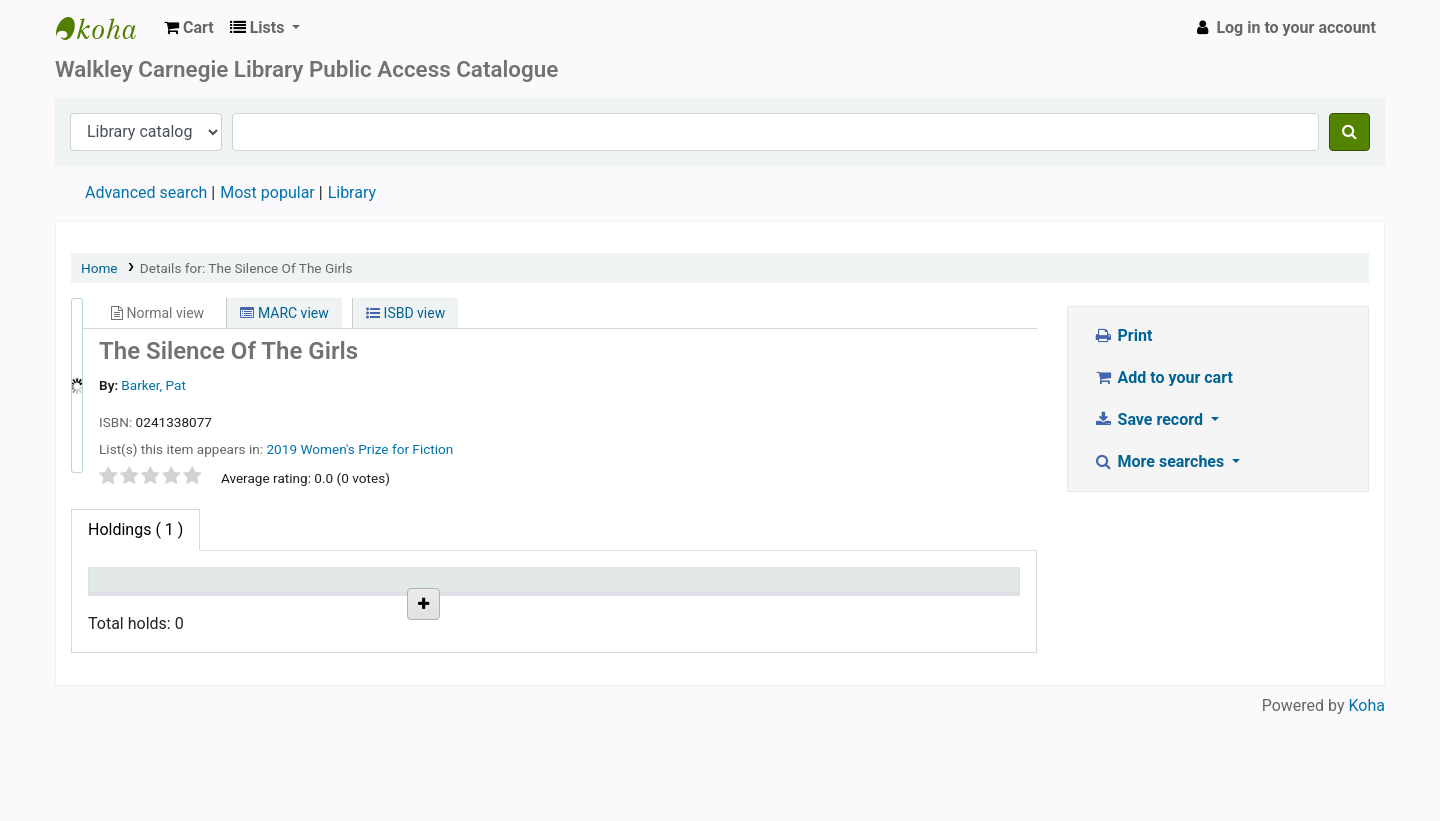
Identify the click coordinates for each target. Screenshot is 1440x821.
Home (99, 268)
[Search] (1349, 132)
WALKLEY (106, 28)
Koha (1367, 808)
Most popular (267, 192)
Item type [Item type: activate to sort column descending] (131, 589)
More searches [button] (1160, 461)
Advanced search (146, 192)
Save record (1150, 419)
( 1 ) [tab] (135, 529)
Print (1122, 335)
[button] (189, 28)
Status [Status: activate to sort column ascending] (308, 589)
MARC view (284, 313)
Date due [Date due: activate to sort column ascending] (501, 589)
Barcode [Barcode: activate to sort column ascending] (687, 589)
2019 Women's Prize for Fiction (359, 449)
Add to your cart (1163, 377)
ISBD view (405, 313)
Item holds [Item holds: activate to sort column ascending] (880, 589)
